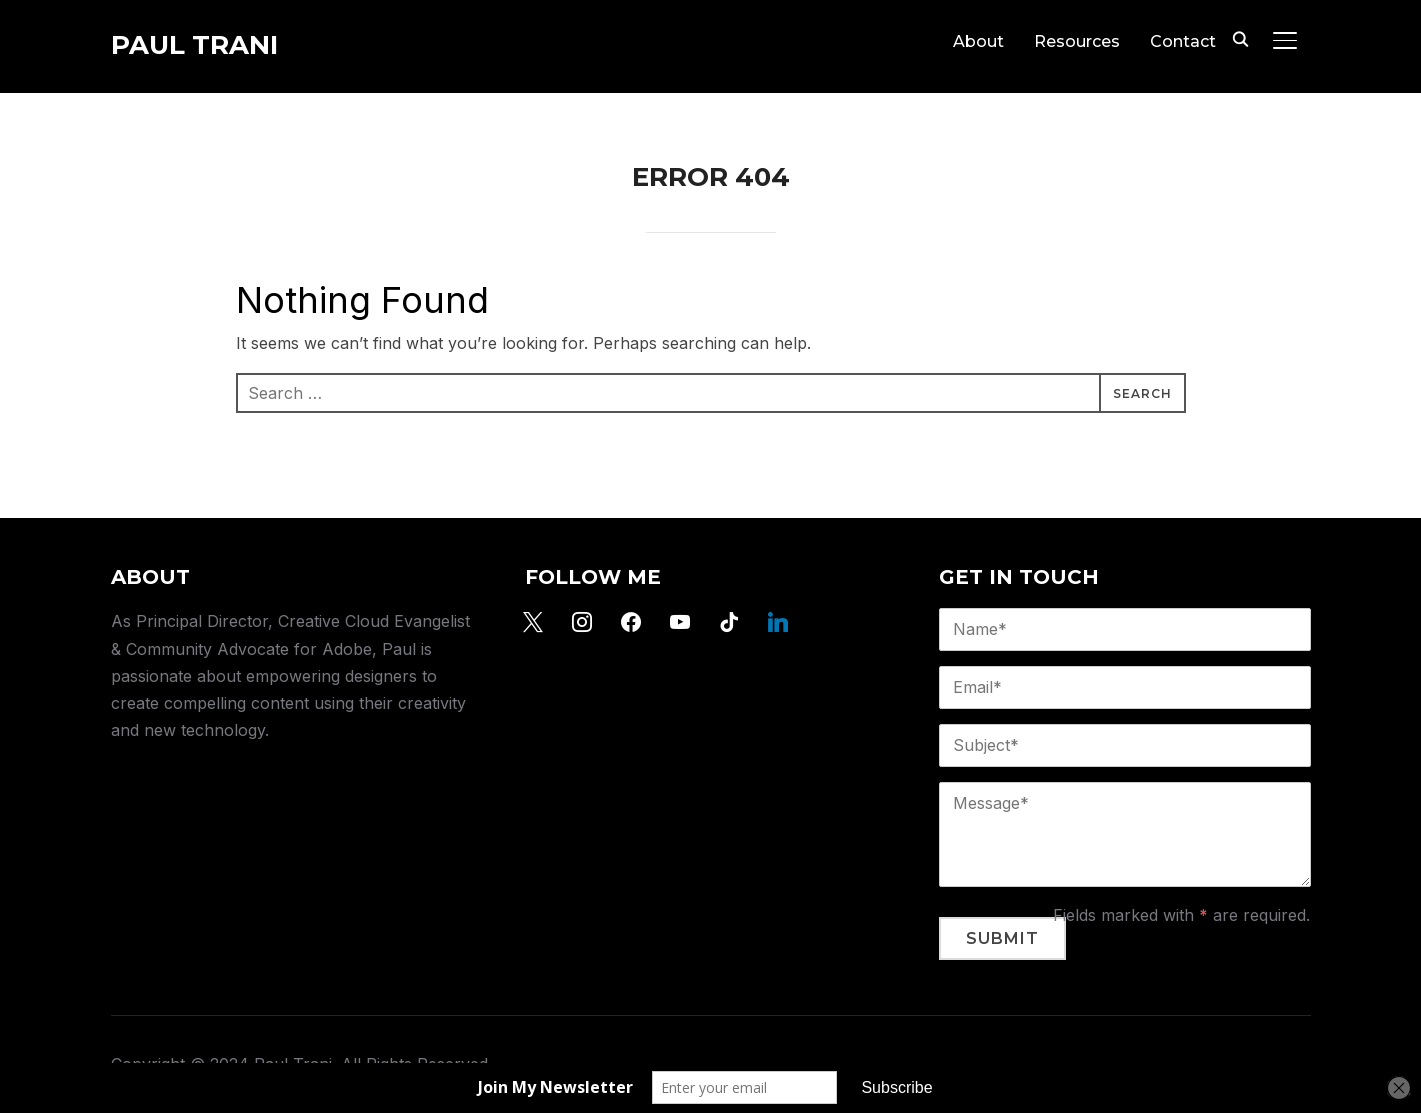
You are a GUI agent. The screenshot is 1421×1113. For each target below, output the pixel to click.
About (978, 41)
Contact (1183, 41)
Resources (1077, 41)
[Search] (1241, 38)
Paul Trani (194, 45)
